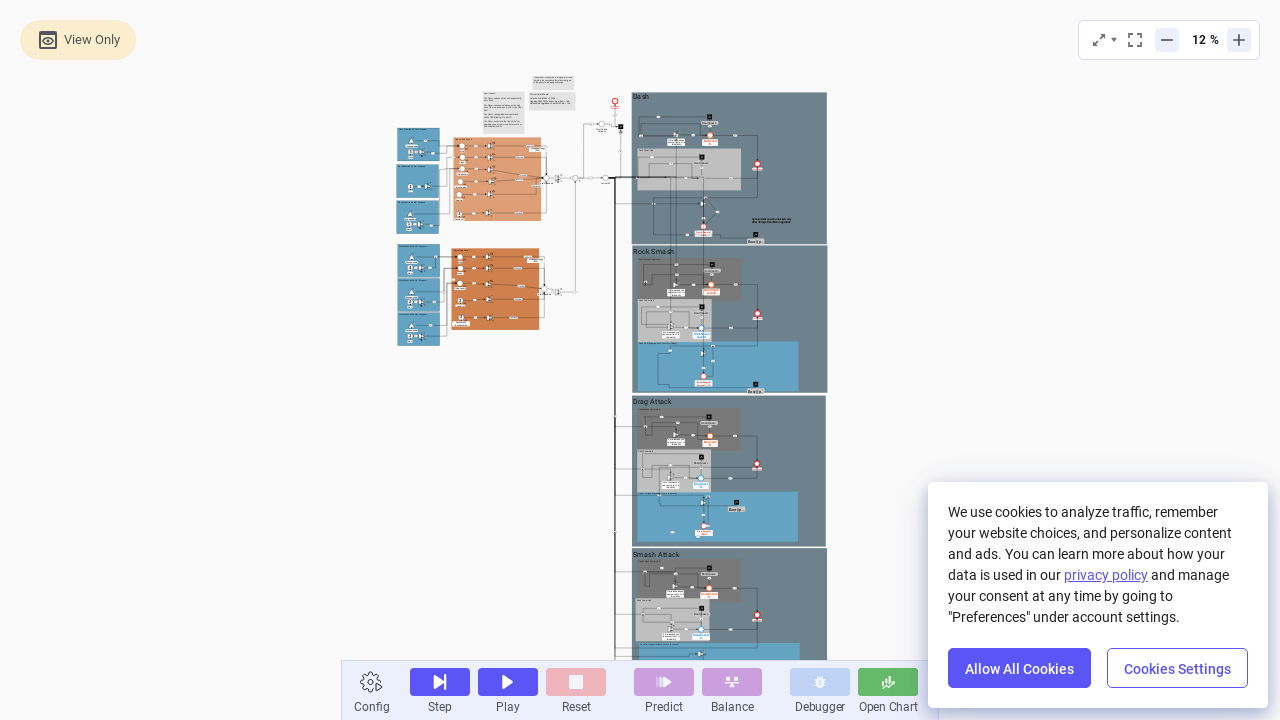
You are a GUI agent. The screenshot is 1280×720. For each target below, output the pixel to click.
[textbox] (498, 139)
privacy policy (1106, 575)
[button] (372, 682)
